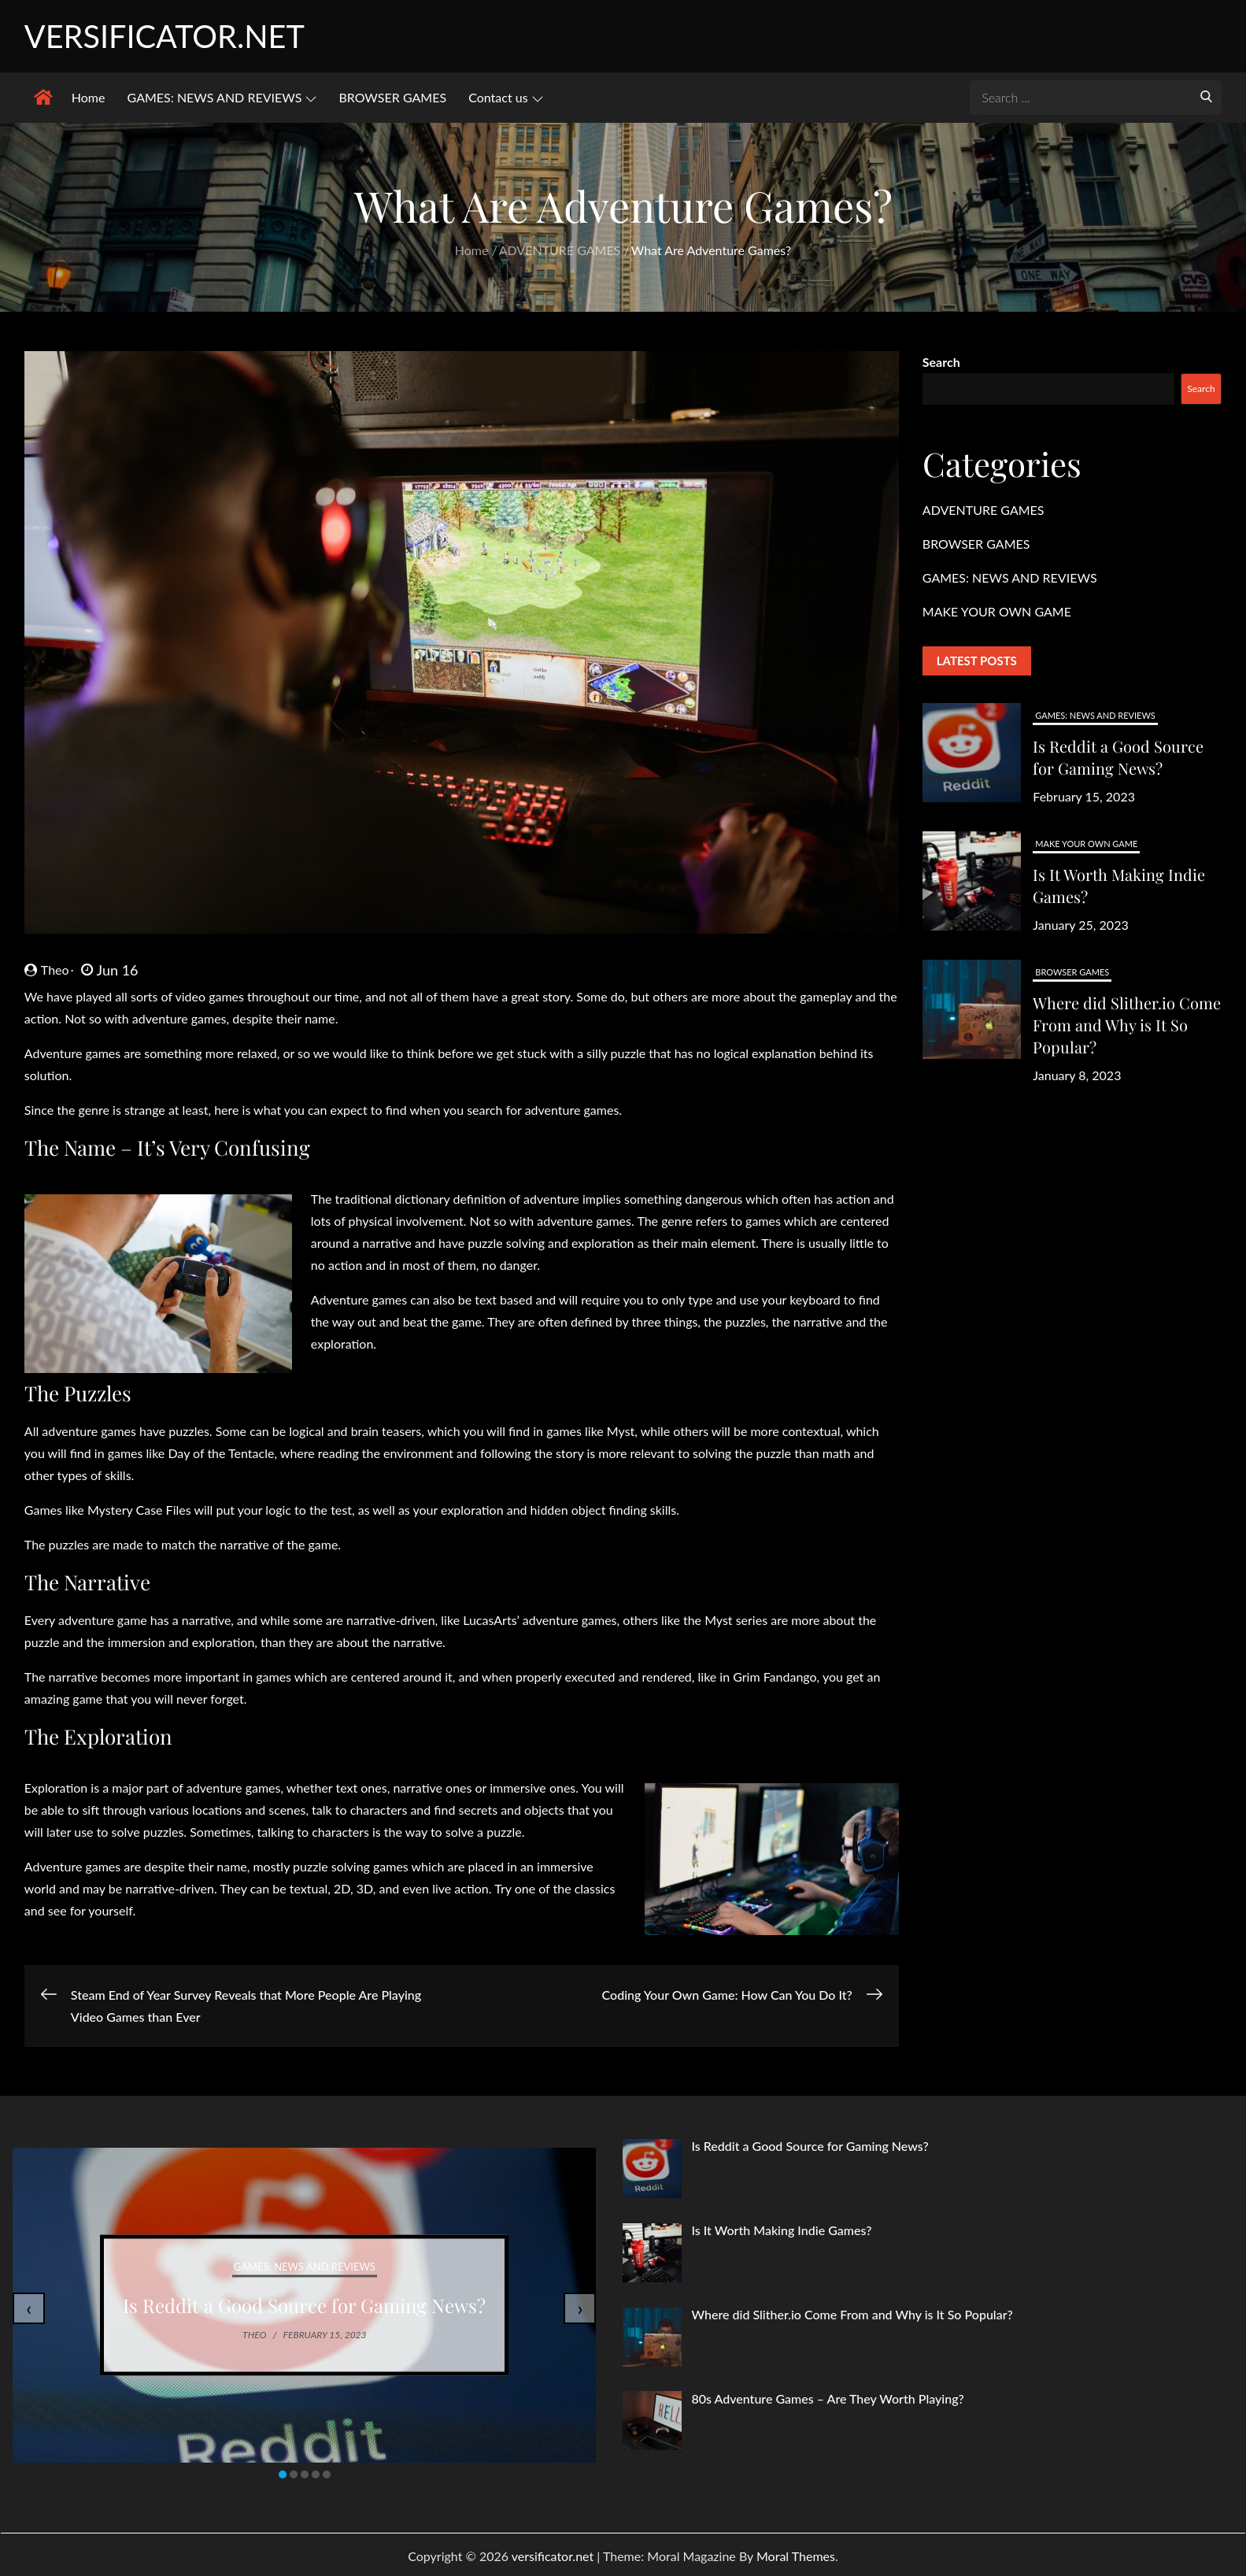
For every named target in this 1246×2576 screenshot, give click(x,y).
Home (88, 99)
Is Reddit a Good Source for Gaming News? (1118, 759)
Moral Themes (795, 2558)
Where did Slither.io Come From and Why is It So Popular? (1127, 1027)
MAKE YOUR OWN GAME (996, 613)
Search (941, 364)
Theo (46, 971)
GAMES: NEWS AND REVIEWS (222, 99)
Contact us (505, 99)
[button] (283, 2477)
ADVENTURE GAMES (983, 512)
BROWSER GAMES (392, 99)
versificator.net (172, 37)
